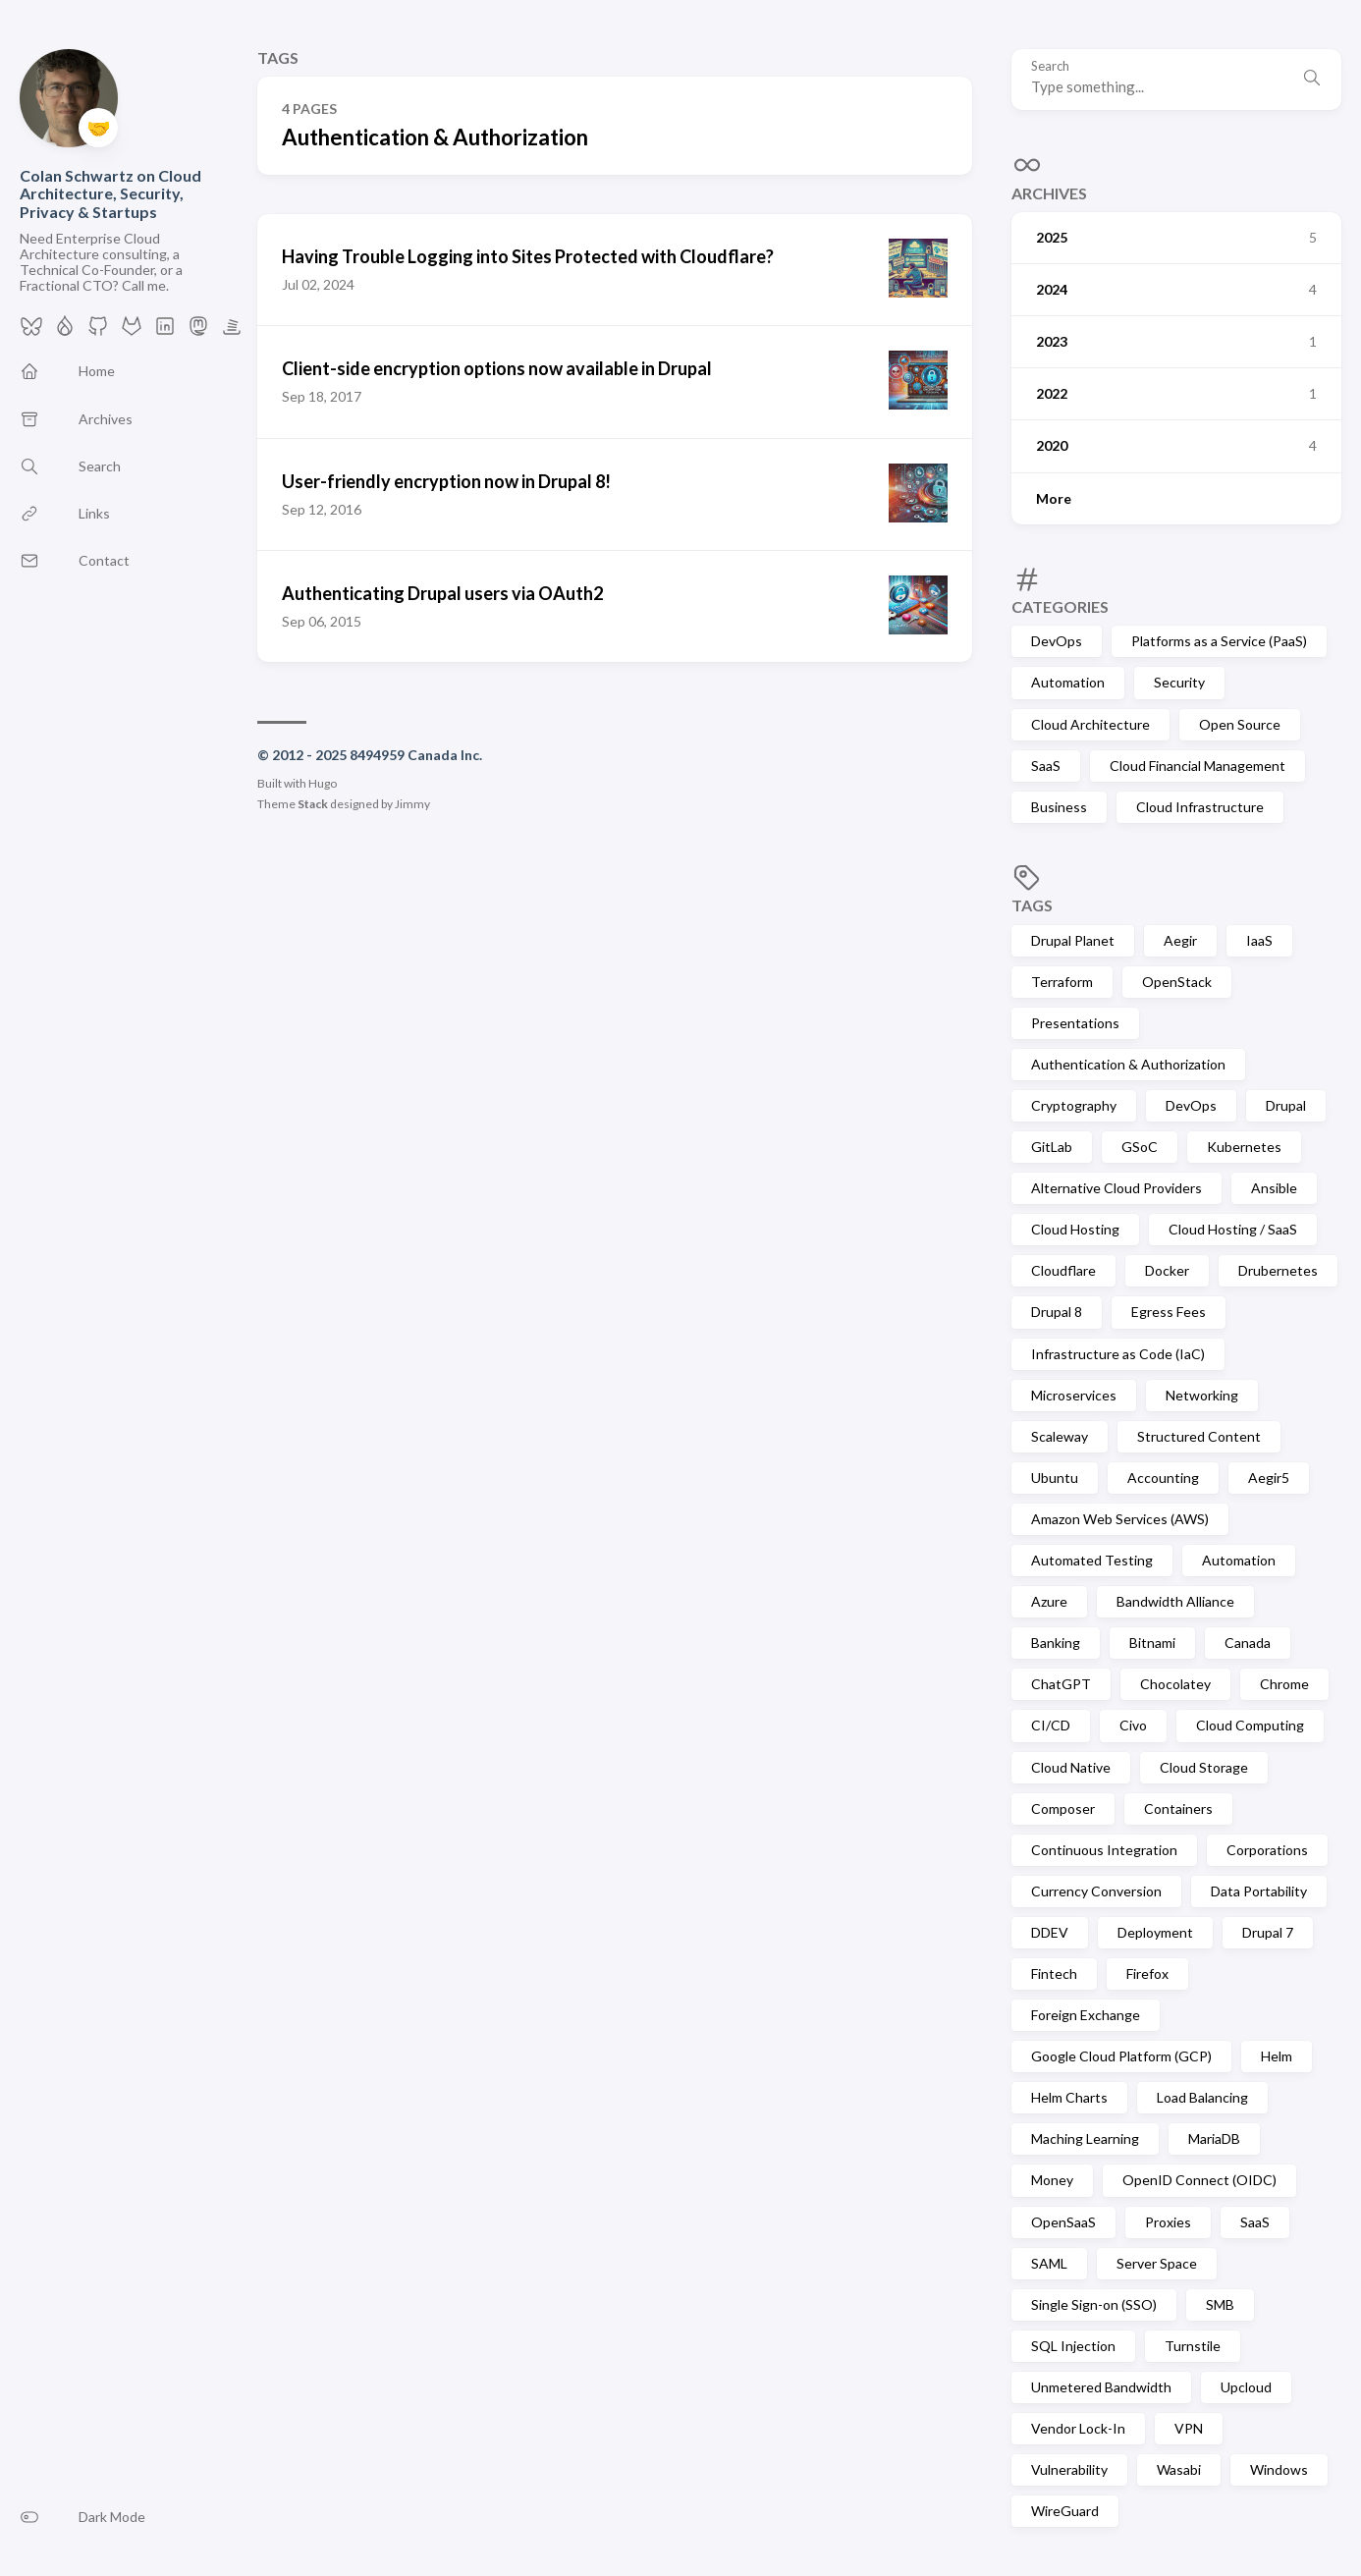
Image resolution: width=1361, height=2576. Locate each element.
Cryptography (1073, 1105)
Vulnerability (1069, 2469)
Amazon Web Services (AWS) (1120, 1518)
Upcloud (1246, 2387)
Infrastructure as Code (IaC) (1118, 1353)
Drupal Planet (1073, 940)
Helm (1276, 2056)
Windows (1279, 2469)
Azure (1049, 1601)
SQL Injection (1073, 2345)
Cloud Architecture (1090, 724)
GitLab (1051, 1146)
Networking (1202, 1395)
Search (1050, 66)
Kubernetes (1244, 1146)
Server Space (1156, 2263)
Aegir (1180, 940)
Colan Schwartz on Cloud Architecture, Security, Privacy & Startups (110, 193)
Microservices (1073, 1395)
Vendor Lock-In (1078, 2428)
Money (1052, 2179)
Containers (1178, 1808)
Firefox (1147, 1973)
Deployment (1155, 1932)
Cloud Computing (1250, 1725)
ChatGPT (1061, 1683)
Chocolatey (1175, 1683)
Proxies (1168, 2222)
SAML (1049, 2263)
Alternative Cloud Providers (1116, 1187)
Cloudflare (1063, 1270)
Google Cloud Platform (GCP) (1121, 2056)
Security (1179, 682)
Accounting (1163, 1477)
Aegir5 (1268, 1477)
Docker (1167, 1270)
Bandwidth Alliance (1175, 1601)
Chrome (1284, 1683)
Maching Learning (1085, 2138)
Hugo (322, 783)
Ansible (1274, 1187)
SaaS (1046, 765)
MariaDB (1214, 2138)
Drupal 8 (1056, 1311)
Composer (1063, 1808)
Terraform (1062, 981)
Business (1059, 806)
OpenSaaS (1063, 2222)
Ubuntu (1054, 1477)
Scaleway (1059, 1436)
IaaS (1259, 940)
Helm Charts (1069, 2097)
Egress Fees (1168, 1311)
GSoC (1139, 1146)
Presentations (1075, 1022)
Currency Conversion (1096, 1891)
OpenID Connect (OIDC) (1199, 2179)
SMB (1220, 2304)
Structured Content (1199, 1436)
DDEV (1049, 1932)
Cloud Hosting (1075, 1229)
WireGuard (1065, 2510)
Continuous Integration (1104, 1849)
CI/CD (1050, 1725)
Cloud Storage (1204, 1767)
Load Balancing (1202, 2097)
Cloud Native (1071, 1767)
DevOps (1056, 640)
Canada (1248, 1642)
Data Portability (1259, 1891)
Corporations (1267, 1849)
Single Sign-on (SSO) (1094, 2304)
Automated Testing (1092, 1560)
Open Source (1239, 724)
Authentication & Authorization (1128, 1064)
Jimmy (412, 803)
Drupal (1286, 1105)
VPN (1188, 2428)
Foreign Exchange (1085, 2014)
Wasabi (1179, 2469)
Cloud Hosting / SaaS (1233, 1229)
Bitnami (1152, 1642)
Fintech (1054, 1973)
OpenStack (1177, 981)
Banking (1055, 1642)
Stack (313, 803)
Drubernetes (1278, 1270)
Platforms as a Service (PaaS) (1219, 640)
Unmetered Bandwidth (1101, 2387)
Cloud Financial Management (1197, 765)
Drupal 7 (1267, 1932)
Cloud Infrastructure (1200, 806)
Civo (1133, 1725)
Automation (1068, 682)
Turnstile (1193, 2345)
